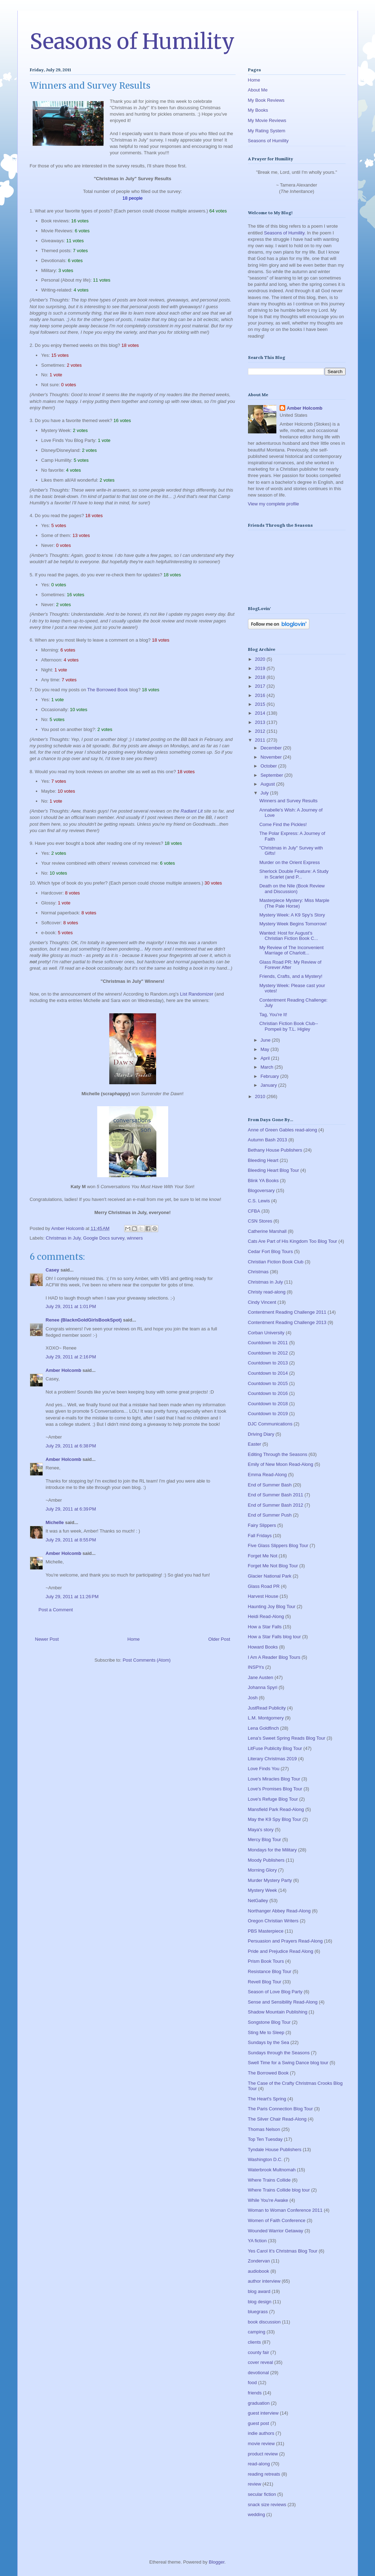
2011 (261, 740)
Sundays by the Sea (268, 2042)
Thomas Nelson (264, 2129)
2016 (261, 695)
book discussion (264, 2322)
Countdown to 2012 (268, 1353)
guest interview (263, 2413)
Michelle (55, 1522)
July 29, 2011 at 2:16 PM (71, 1356)
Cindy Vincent (262, 1302)
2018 (261, 677)
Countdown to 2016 (268, 1393)
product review (263, 2453)
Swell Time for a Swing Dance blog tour (288, 2062)
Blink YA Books (263, 1180)
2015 (261, 704)
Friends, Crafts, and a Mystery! (290, 976)
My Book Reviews (266, 100)
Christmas (258, 1271)
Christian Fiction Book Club (276, 1261)
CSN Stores (260, 1221)
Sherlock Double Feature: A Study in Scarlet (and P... (294, 874)
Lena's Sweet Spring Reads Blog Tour (286, 1738)
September (272, 775)
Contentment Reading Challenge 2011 (287, 1312)
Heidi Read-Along (266, 1616)
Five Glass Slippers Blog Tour (278, 1545)
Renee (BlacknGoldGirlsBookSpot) (84, 1320)
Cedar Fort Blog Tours (270, 1251)
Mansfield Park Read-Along (276, 1809)
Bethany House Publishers (275, 1150)
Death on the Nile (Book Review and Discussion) (292, 888)
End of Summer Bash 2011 (275, 1494)
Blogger (216, 2562)
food (252, 2382)
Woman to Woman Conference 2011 (285, 2210)
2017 (261, 686)
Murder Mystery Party (270, 1880)
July (265, 793)
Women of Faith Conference (276, 2220)
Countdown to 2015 (268, 1383)
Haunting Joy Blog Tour (272, 1606)
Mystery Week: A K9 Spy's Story (292, 915)
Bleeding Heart (263, 1160)
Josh (253, 1697)
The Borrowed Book (107, 689)
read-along (259, 2463)
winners (135, 1238)
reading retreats (264, 2474)
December (271, 747)
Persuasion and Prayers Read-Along (285, 1941)
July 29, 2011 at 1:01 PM (71, 1306)
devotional (258, 2372)
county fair (258, 2352)
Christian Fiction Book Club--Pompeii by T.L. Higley (288, 1026)
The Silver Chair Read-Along (277, 2119)
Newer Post (47, 1639)
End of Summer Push (270, 1515)
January (269, 1085)
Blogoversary (261, 1190)
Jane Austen (261, 1677)
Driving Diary (261, 1434)
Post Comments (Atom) (147, 1660)
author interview (264, 2281)
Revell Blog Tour (264, 1981)
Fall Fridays (260, 1535)
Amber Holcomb (63, 1370)
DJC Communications (270, 1424)
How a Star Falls (265, 1626)
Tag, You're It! (273, 1014)
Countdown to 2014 (268, 1373)
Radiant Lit (192, 811)
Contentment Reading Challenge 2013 (287, 1322)
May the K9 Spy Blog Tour (274, 1819)
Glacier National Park (270, 1576)
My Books (258, 110)
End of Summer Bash (270, 1485)
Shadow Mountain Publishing (278, 2012)
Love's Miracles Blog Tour (274, 1779)
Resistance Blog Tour (270, 1971)
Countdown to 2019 (268, 1413)
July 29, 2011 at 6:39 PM (71, 1509)
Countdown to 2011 (268, 1342)
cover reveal (260, 2362)
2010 (261, 1096)
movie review (261, 2443)
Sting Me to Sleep (266, 2032)
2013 (261, 722)
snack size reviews (267, 2504)
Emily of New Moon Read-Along (280, 1464)
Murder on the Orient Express (289, 862)
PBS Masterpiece (265, 1931)
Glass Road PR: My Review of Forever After (290, 964)
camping (256, 2331)
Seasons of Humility (132, 41)
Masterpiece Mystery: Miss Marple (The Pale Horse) (294, 903)
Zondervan (259, 2261)
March (267, 1067)
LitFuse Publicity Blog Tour (275, 1748)
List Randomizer (196, 994)
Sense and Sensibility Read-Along (283, 2002)
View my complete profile (273, 503)
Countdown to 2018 (268, 1403)
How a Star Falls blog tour (274, 1636)
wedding (256, 2514)
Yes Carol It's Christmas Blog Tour (283, 2251)
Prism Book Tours (266, 1961)
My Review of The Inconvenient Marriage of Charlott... (291, 950)
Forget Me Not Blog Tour (273, 1565)
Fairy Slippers (262, 1525)
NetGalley (258, 1900)
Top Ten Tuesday (265, 2139)
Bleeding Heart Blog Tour (273, 1170)
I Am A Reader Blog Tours (274, 1657)
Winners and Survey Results (288, 800)
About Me (258, 90)
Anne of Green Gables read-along (282, 1129)
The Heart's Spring (267, 2098)
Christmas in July (63, 1238)
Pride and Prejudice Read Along (280, 1951)
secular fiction (262, 2494)
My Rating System (266, 130)
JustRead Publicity (267, 1708)
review (254, 2484)
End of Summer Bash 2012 (275, 1505)
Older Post (219, 1639)
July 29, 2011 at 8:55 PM (71, 1539)
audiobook (258, 2271)
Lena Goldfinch (263, 1728)
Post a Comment (56, 1609)
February (270, 1076)
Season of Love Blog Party (275, 1991)
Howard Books (263, 1647)
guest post (258, 2423)
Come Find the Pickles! (283, 824)
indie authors (261, 2433)
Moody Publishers (266, 1860)
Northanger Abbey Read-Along (279, 1910)
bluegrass (258, 2311)
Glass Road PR (264, 1586)
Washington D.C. (265, 2159)
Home (133, 1639)
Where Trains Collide (269, 2180)
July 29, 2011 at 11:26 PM (72, 1596)
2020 (261, 659)
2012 (261, 731)
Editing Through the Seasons (277, 1454)
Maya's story (261, 1829)
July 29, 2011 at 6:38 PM (71, 1445)
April (265, 1058)
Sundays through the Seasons (279, 2052)
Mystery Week (262, 1890)
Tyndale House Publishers (275, 2149)
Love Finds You (264, 1768)
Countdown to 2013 (268, 1362)
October (269, 766)
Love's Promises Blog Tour (275, 1788)
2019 (261, 668)
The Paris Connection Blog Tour (280, 2108)
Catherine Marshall (267, 1231)
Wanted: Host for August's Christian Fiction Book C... (288, 935)
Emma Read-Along (267, 1474)
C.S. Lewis (259, 1200)
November (271, 757)
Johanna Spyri (262, 1687)
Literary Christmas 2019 (272, 1758)
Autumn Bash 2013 (267, 1139)
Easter (254, 1444)
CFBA (254, 1211)
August (268, 784)
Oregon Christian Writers (273, 1920)
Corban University (266, 1332)
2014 (261, 713)
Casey (52, 1270)
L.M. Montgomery (266, 1718)
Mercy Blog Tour (264, 1839)
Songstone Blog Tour (269, 2022)
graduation (259, 2403)
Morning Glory (262, 1870)
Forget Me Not (262, 1555)
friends (255, 2392)
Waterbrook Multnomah (272, 2169)
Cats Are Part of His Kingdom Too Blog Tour (292, 1241)
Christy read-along (267, 1292)
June (266, 1040)
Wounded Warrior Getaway (275, 2230)
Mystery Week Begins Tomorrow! (293, 923)
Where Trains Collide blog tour (279, 2190)
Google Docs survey (103, 1238)
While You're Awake (268, 2200)
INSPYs (256, 1667)
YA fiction (257, 2240)
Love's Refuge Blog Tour (273, 1799)
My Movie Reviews (267, 120)
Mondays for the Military (272, 1849)
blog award (259, 2291)
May (265, 1049)
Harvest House (263, 1596)
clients (254, 2342)
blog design (260, 2301)
